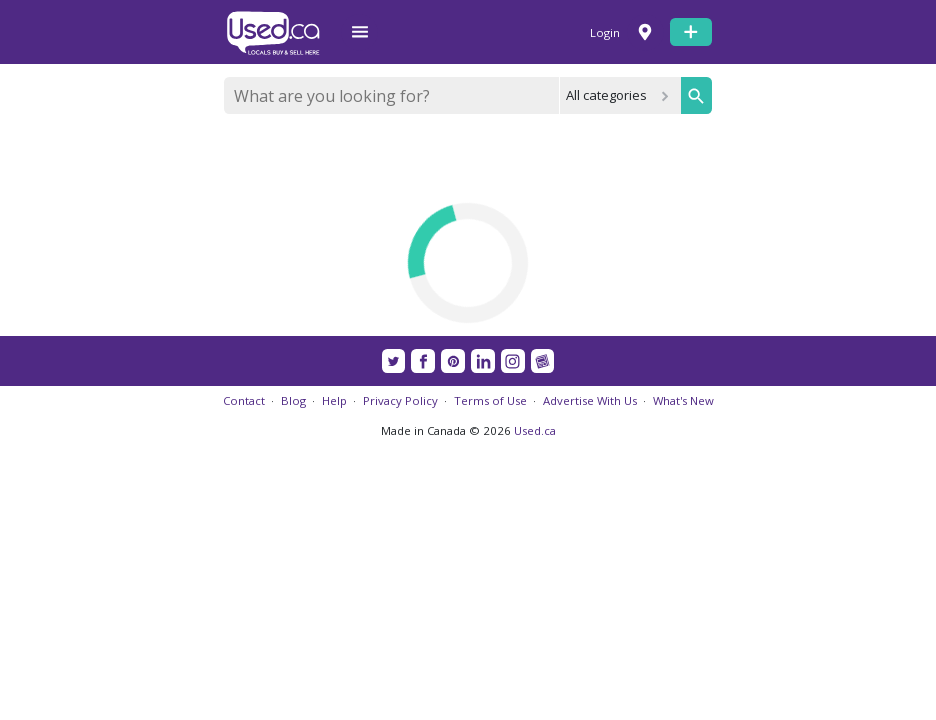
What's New (683, 400)
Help (334, 400)
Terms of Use (490, 400)
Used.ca (535, 430)
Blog (293, 400)
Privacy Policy (400, 400)
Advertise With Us (590, 400)
